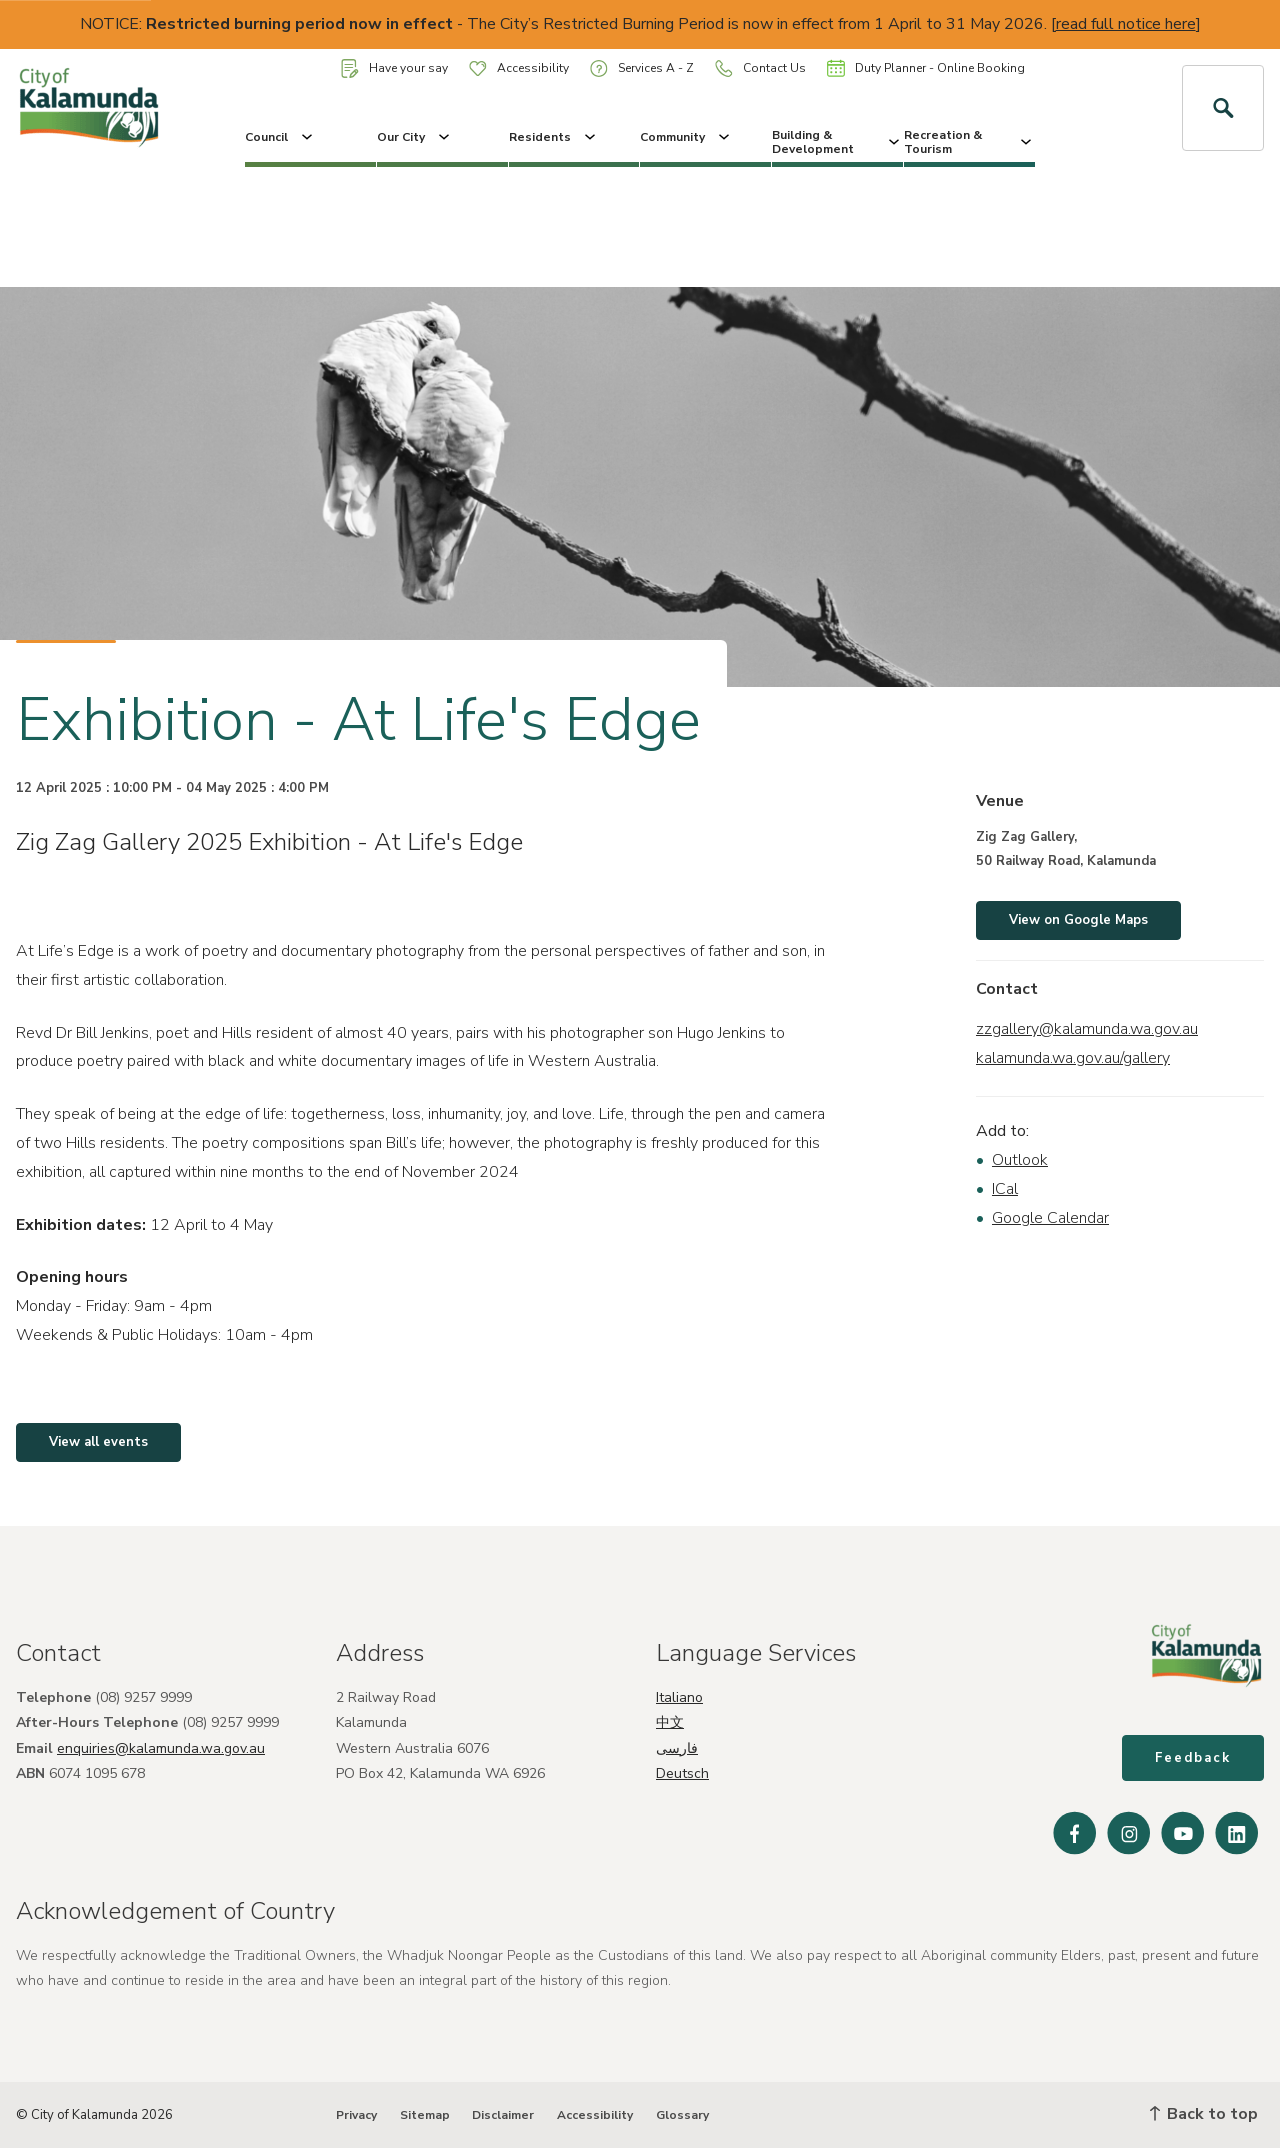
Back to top (1204, 2114)
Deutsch (682, 1773)
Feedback (1193, 1758)
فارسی (677, 1748)
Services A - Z (642, 68)
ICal (1005, 1189)
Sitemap (425, 2115)
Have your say (394, 68)
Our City (415, 137)
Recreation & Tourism (969, 142)
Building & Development (837, 142)
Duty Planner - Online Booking (926, 68)
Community (686, 137)
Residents (554, 137)
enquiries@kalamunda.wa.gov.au (161, 1748)
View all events (98, 1442)
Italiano (679, 1697)
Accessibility (519, 68)
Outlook (1020, 1160)
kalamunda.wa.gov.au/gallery (1073, 1058)
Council (280, 137)
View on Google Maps (1078, 920)
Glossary (682, 2115)
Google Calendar (1050, 1218)
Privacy (356, 2115)
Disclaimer (503, 2115)
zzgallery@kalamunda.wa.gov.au (1087, 1029)
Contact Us (760, 68)
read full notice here (1126, 24)
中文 (670, 1722)
